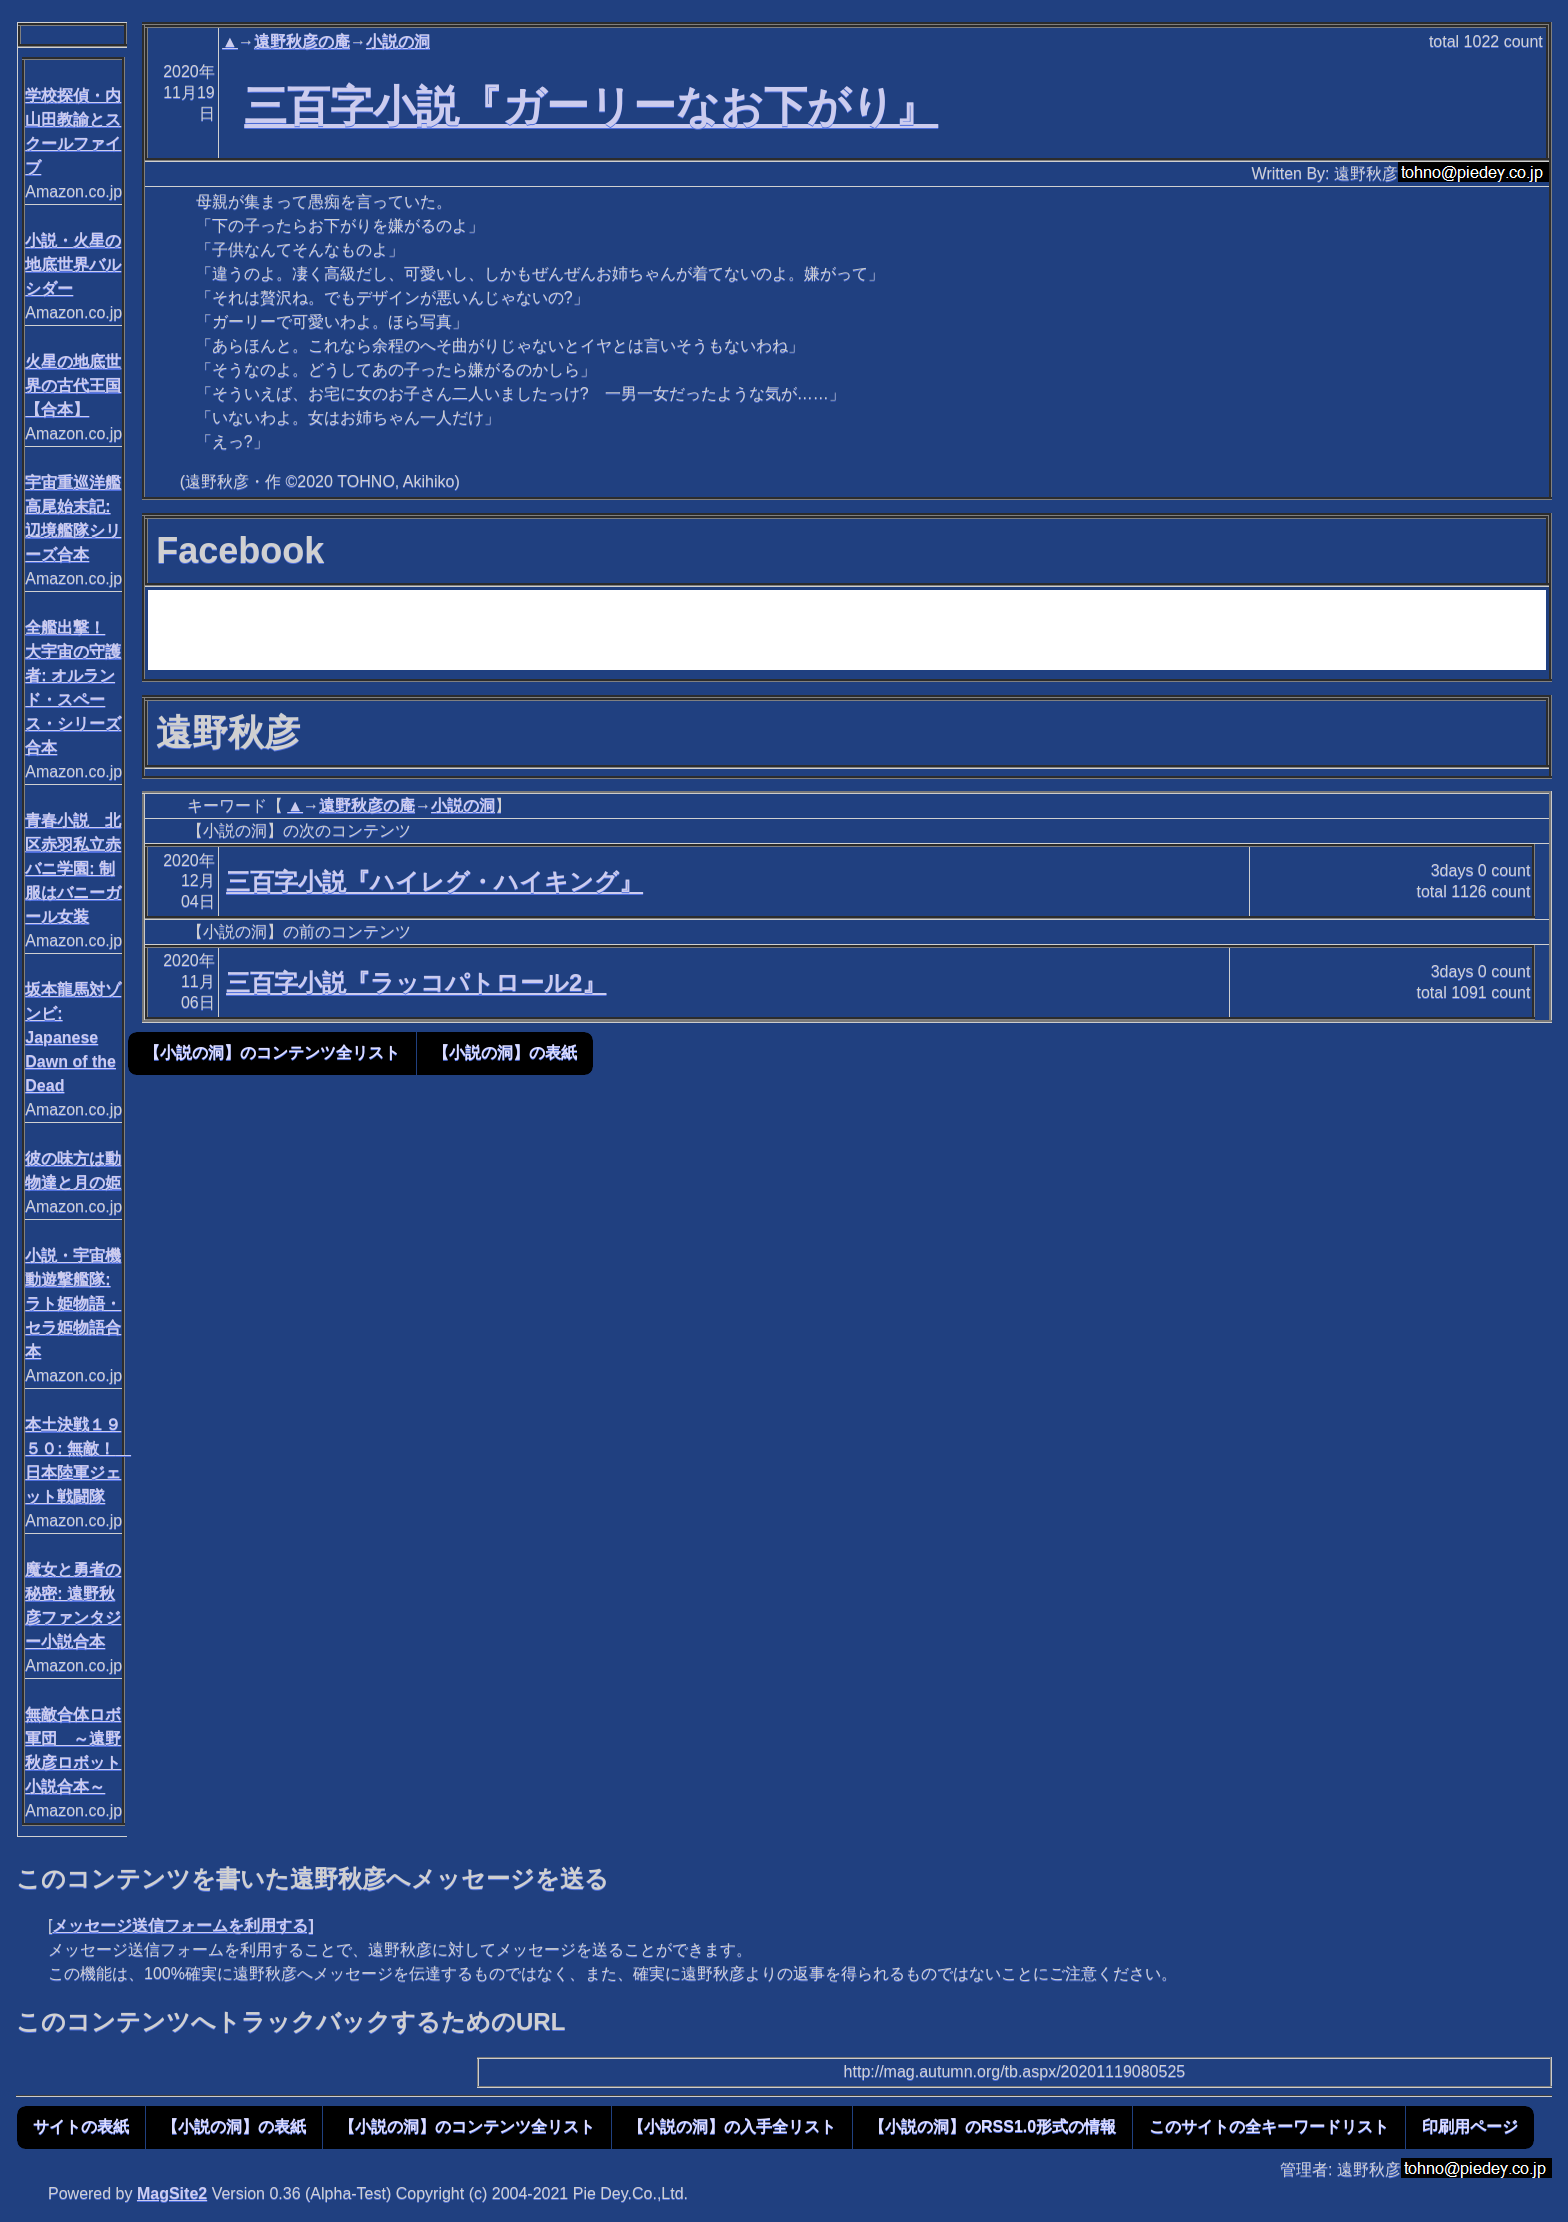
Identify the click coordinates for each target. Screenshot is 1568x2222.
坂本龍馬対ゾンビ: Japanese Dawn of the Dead (73, 1037)
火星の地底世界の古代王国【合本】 (73, 385)
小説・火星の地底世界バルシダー (73, 264)
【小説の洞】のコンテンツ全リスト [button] (272, 1052)
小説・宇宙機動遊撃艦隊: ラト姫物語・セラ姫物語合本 (73, 1303)
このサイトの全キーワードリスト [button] (1269, 2126)
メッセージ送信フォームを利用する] (182, 1925)
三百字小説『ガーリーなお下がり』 (591, 106)
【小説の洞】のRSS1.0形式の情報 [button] (992, 2126)
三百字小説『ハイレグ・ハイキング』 (434, 881)
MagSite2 (172, 2193)
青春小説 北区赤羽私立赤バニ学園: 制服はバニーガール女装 (73, 868)
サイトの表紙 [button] (81, 2126)
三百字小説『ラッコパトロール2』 (416, 982)
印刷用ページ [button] (1470, 2126)
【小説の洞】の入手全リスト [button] (732, 2126)
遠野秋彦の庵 (302, 41)
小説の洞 (398, 41)
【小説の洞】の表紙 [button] (505, 1052)
